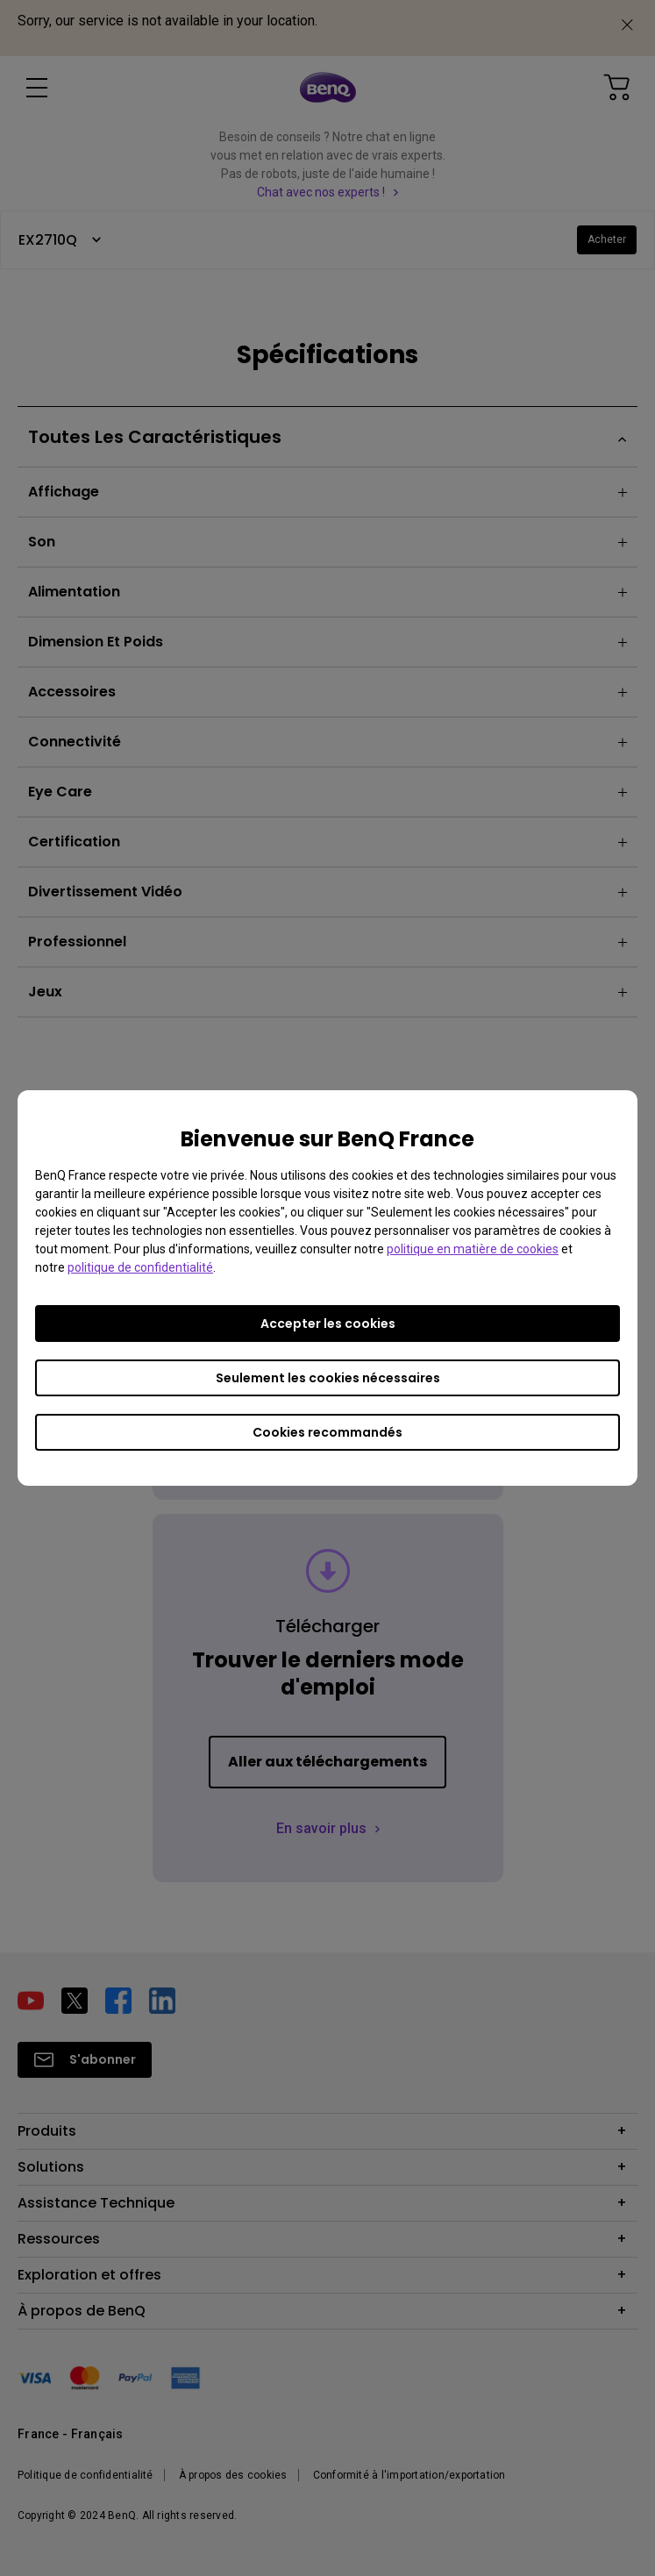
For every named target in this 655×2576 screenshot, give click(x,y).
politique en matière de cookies (473, 1249)
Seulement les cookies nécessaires (328, 1378)
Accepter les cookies (327, 1323)
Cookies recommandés (327, 1432)
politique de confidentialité (140, 1267)
